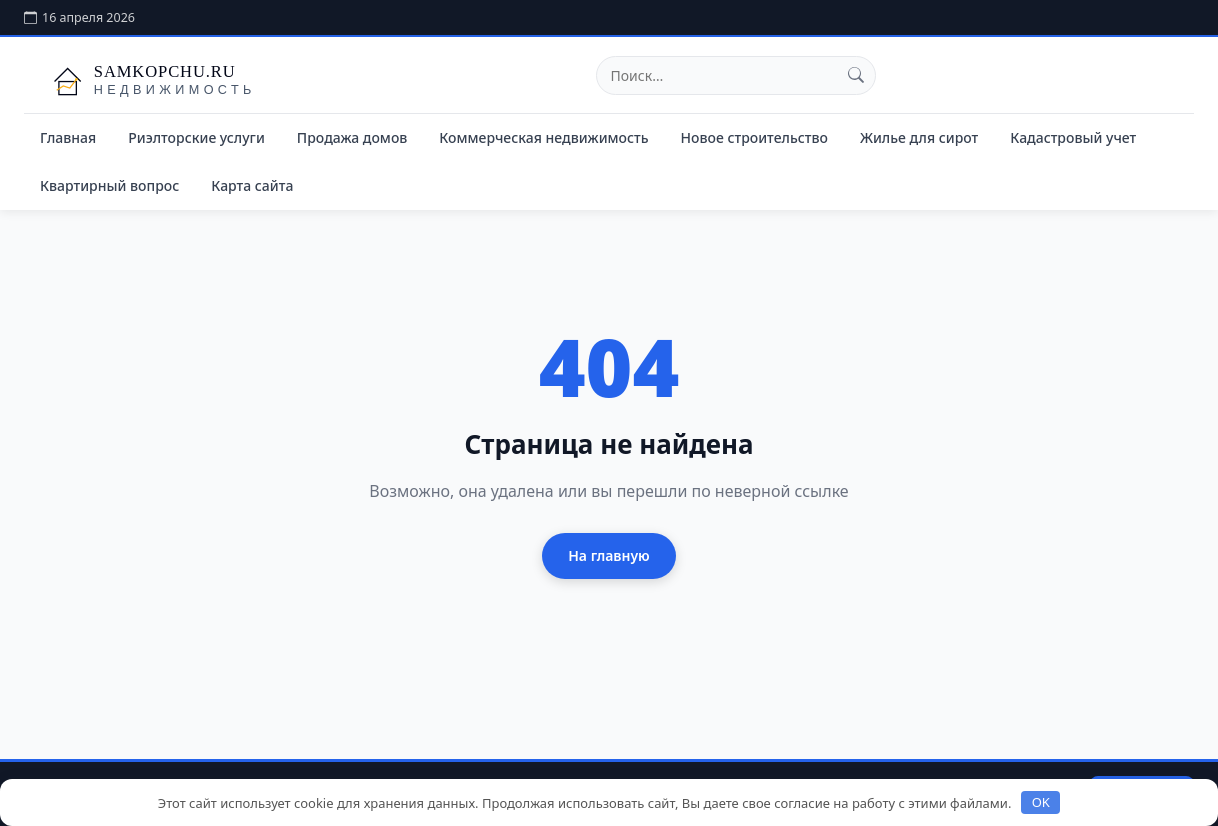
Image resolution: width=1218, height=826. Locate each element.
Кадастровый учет (1073, 137)
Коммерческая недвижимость (543, 137)
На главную (609, 555)
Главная (68, 137)
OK (1041, 802)
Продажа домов (352, 137)
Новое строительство (754, 137)
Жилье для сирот (919, 137)
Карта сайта (252, 185)
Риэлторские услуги (196, 137)
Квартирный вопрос (109, 185)
